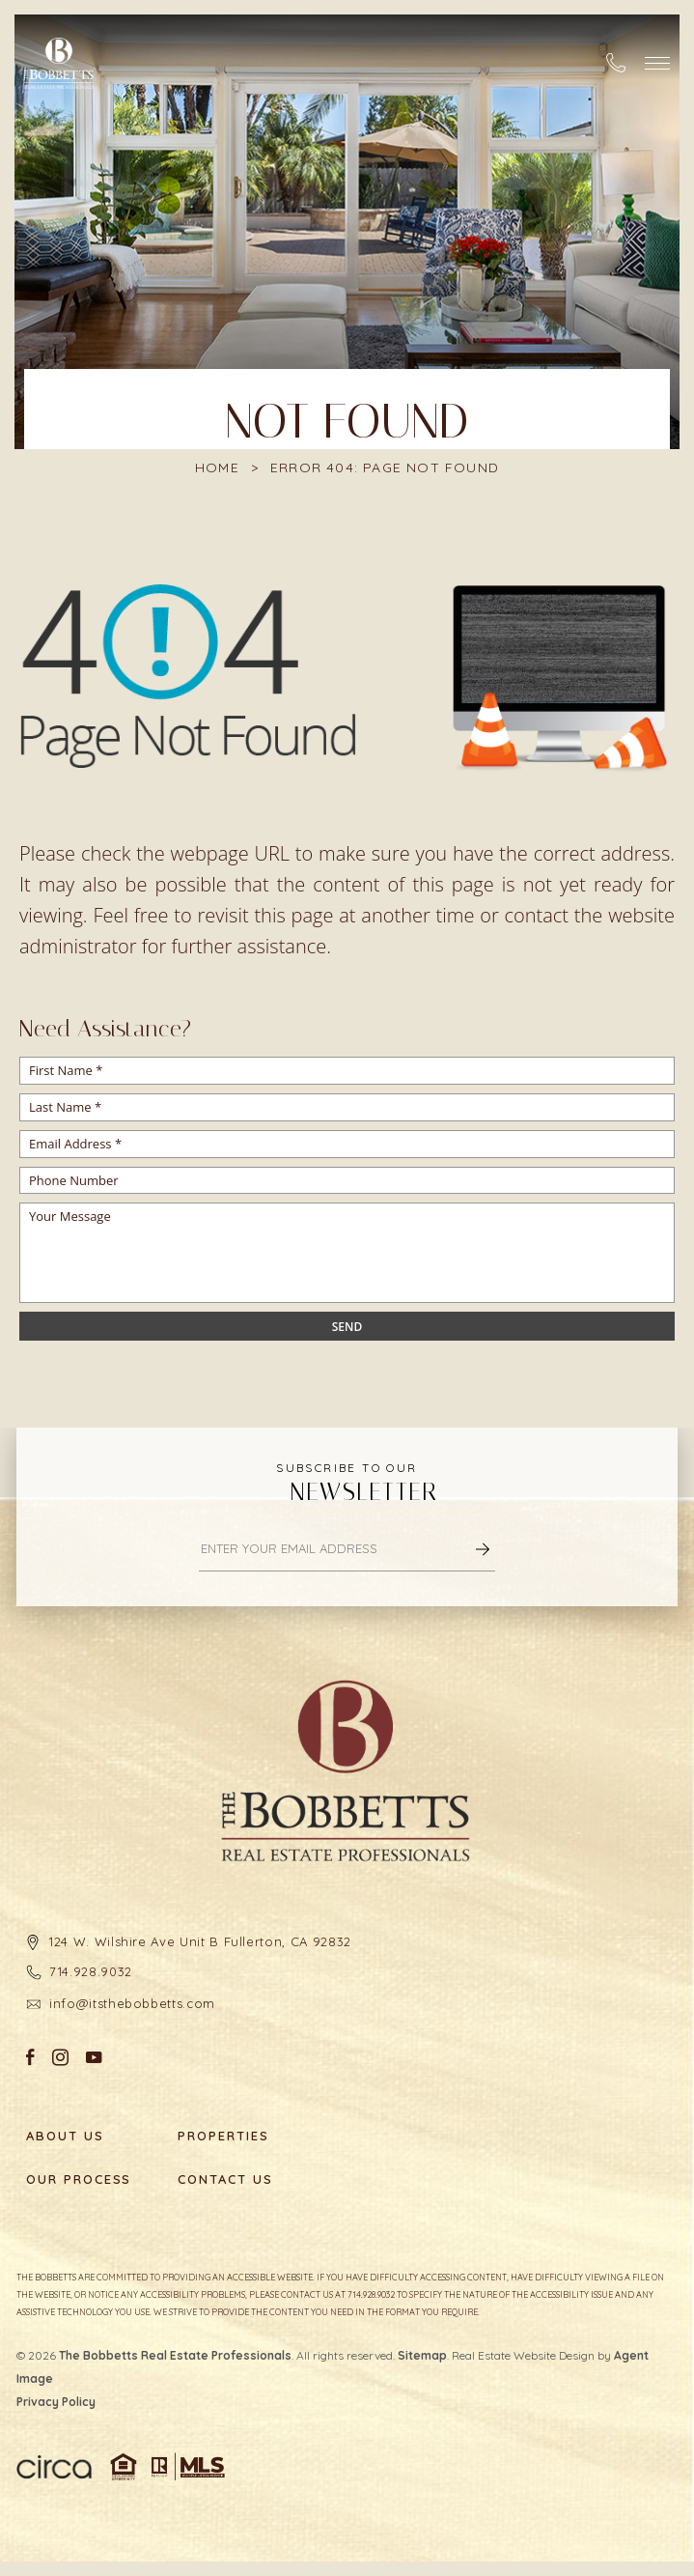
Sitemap (422, 2355)
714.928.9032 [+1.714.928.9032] (90, 1971)
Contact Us (225, 2179)
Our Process (78, 2179)
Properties (223, 2136)
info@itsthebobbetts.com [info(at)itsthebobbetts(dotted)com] (132, 2003)
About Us (65, 2136)
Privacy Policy (56, 2401)
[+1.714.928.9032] (615, 62)
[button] (657, 63)
